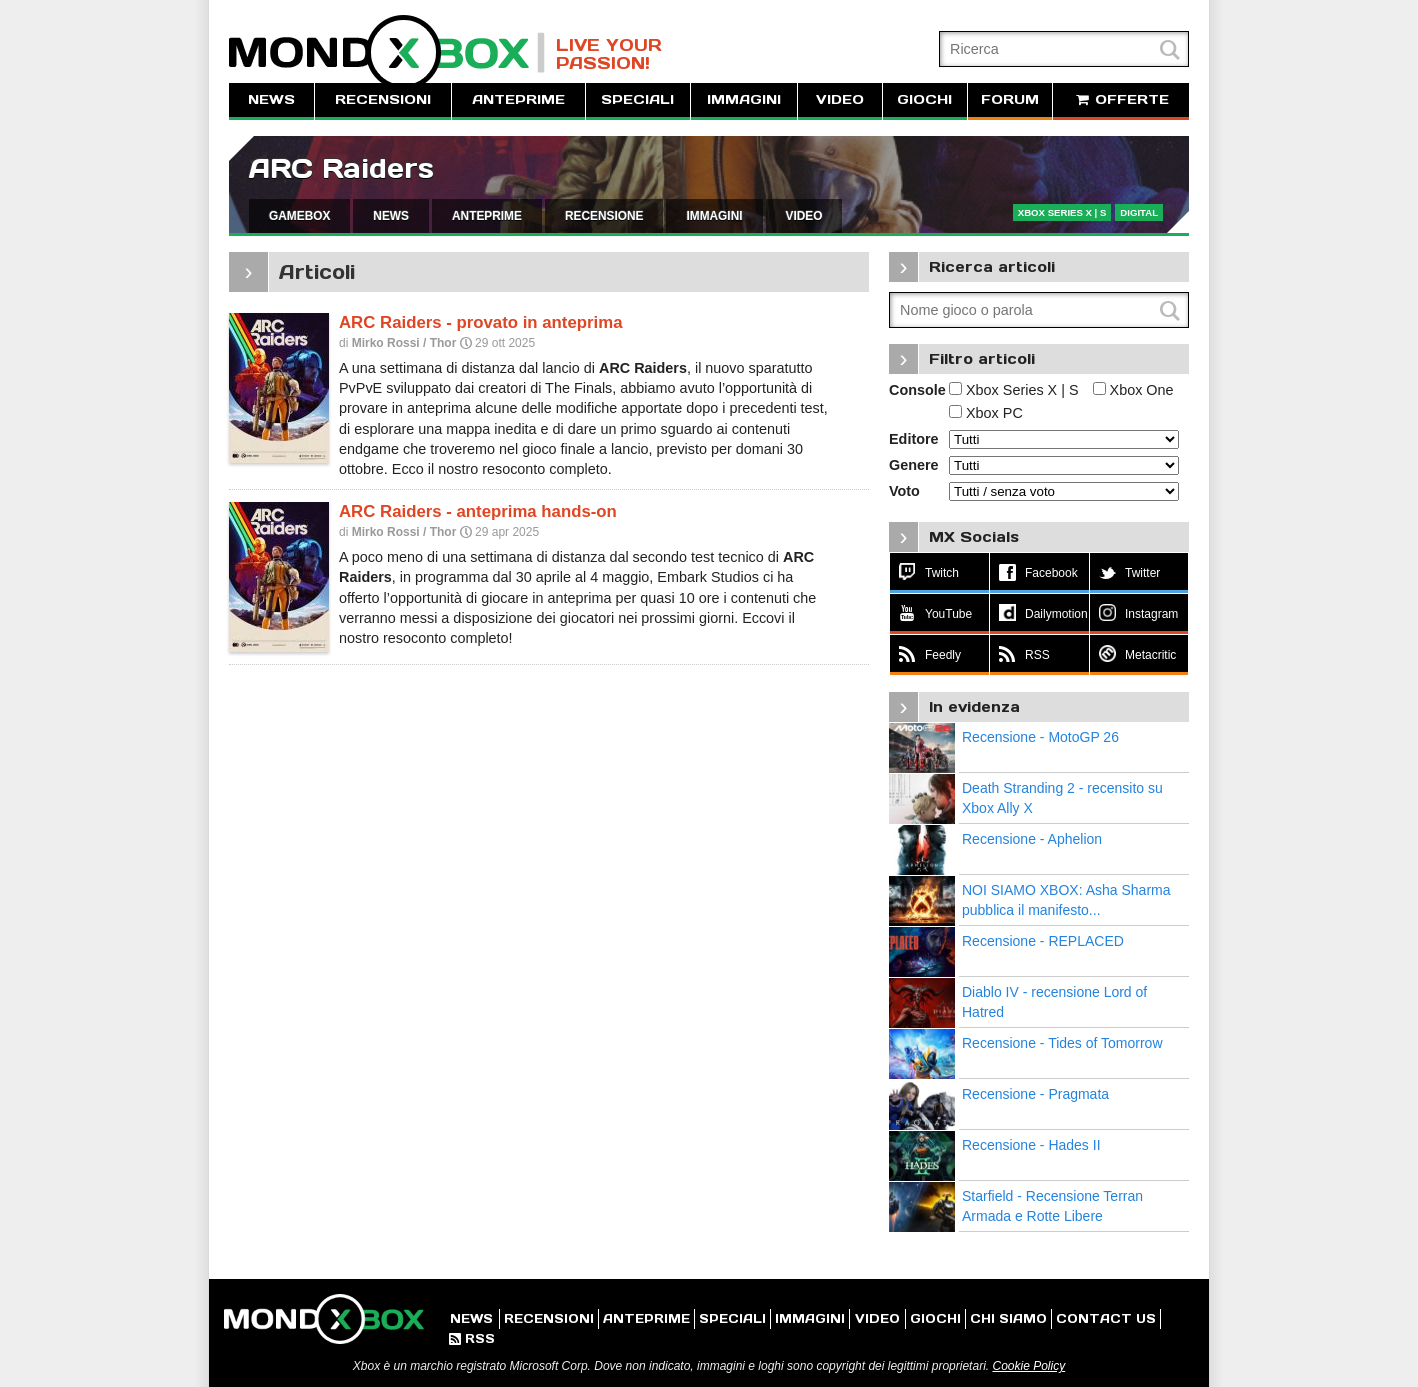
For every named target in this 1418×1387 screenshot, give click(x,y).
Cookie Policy (1028, 1366)
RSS (472, 1338)
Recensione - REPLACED (1043, 941)
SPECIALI (637, 99)
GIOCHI (924, 99)
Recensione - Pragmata (1035, 1094)
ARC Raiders (341, 168)
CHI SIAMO (1008, 1318)
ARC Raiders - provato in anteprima (480, 322)
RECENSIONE (604, 216)
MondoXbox (387, 52)
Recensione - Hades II (1031, 1145)
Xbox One (1133, 390)
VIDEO (840, 99)
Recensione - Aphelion (1032, 839)
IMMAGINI (744, 99)
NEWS (271, 99)
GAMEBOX (299, 216)
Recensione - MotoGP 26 (1040, 737)
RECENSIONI (383, 99)
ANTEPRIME (518, 99)
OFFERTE (1121, 99)
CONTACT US (1106, 1318)
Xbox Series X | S (1014, 390)
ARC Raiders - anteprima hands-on (478, 511)
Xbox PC (986, 413)
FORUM (1010, 99)
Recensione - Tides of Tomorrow (1062, 1043)
